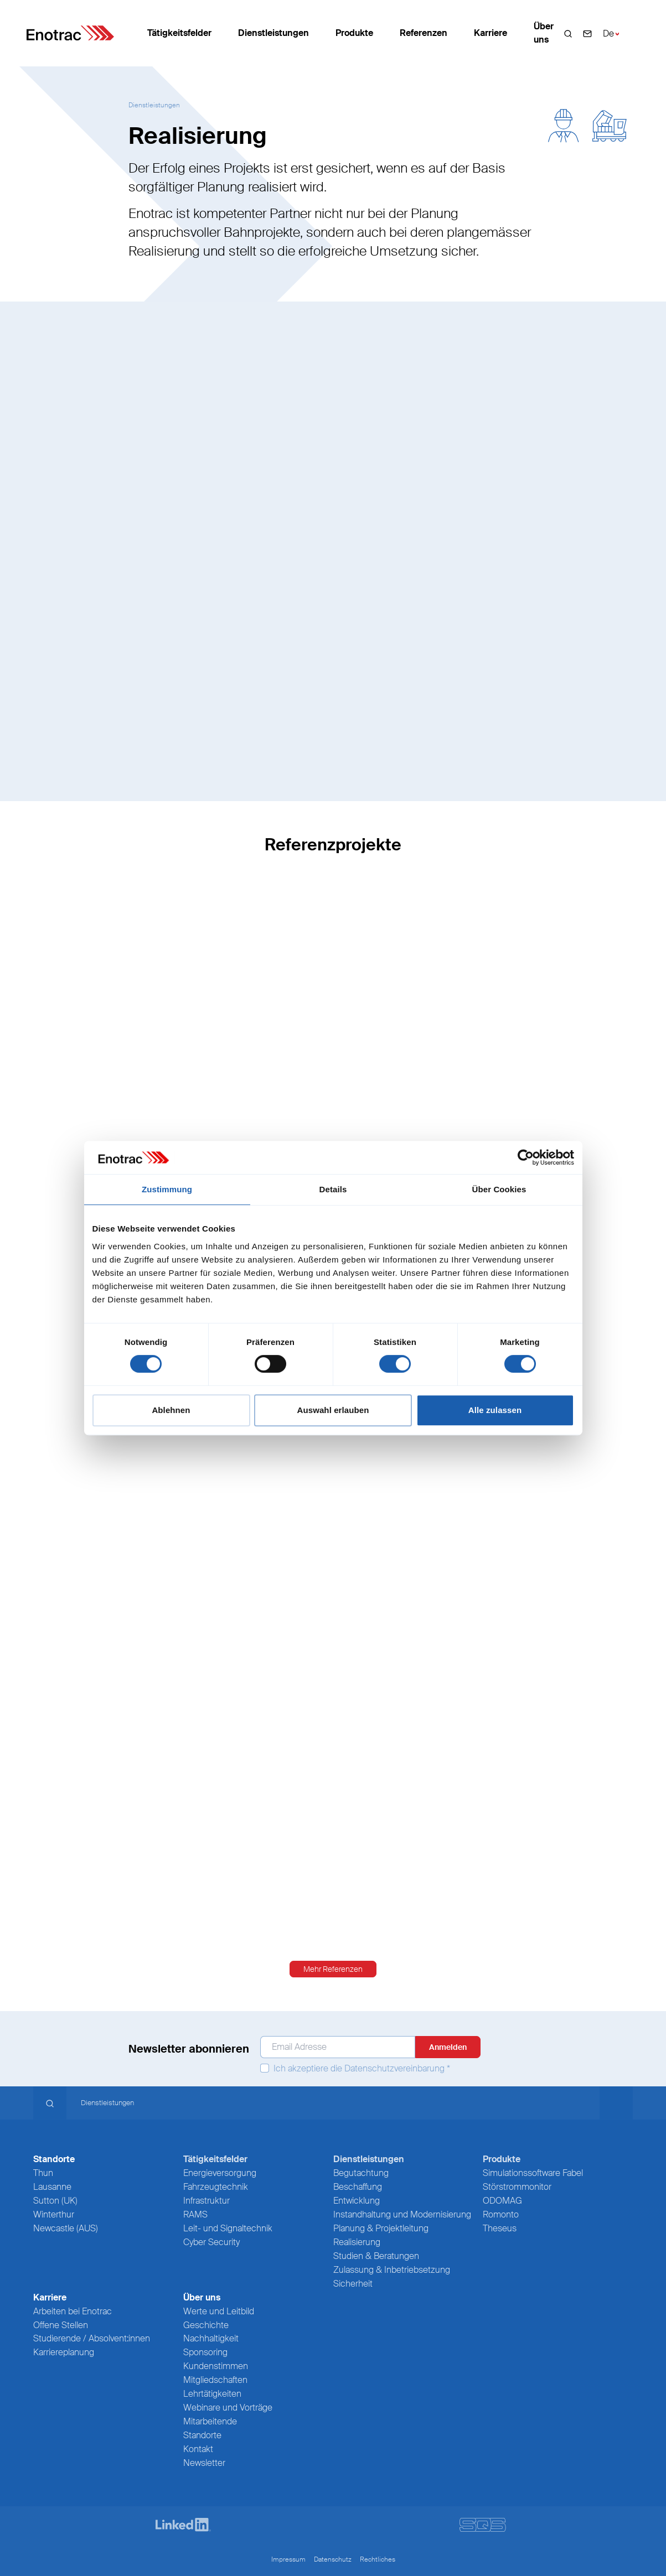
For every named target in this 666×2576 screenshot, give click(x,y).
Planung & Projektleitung (380, 2228)
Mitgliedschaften (215, 2380)
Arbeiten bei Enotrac (72, 2311)
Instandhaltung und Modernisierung (402, 2214)
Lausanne (52, 2187)
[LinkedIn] (183, 2525)
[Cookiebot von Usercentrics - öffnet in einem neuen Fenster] (525, 1157)
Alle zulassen (495, 1410)
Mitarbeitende (210, 2421)
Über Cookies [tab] (499, 1189)
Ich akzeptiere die (355, 2068)
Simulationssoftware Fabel (533, 2173)
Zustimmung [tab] (167, 1189)
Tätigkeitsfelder (179, 33)
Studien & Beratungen (376, 2256)
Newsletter (204, 2463)
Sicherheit (353, 2283)
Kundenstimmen (215, 2366)
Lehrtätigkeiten (212, 2394)
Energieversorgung (219, 2173)
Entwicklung (356, 2200)
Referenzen (423, 33)
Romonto (501, 2214)
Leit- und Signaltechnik (227, 2228)
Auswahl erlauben (333, 1410)
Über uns (544, 32)
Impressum (288, 2559)
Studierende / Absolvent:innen (91, 2338)
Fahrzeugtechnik (215, 2187)
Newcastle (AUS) (65, 2228)
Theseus (500, 2228)
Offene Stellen (60, 2325)
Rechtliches (377, 2559)
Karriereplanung (63, 2352)
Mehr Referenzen (333, 1969)
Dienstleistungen (273, 33)
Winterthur (53, 2214)
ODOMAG (502, 2200)
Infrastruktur (206, 2200)
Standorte (202, 2435)
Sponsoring (205, 2352)
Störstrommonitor (517, 2187)
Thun (43, 2173)
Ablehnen (171, 1410)
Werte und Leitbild (218, 2311)
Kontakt (198, 2449)
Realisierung (356, 2242)
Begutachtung (361, 2173)
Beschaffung (357, 2187)
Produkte (354, 33)
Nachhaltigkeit (211, 2338)
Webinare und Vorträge (227, 2407)
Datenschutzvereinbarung (394, 2068)
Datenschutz (333, 2559)
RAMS (195, 2214)
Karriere (490, 33)
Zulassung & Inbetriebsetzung (391, 2270)
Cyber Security (211, 2242)
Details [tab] (333, 1189)
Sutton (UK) (55, 2200)
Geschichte (206, 2325)
